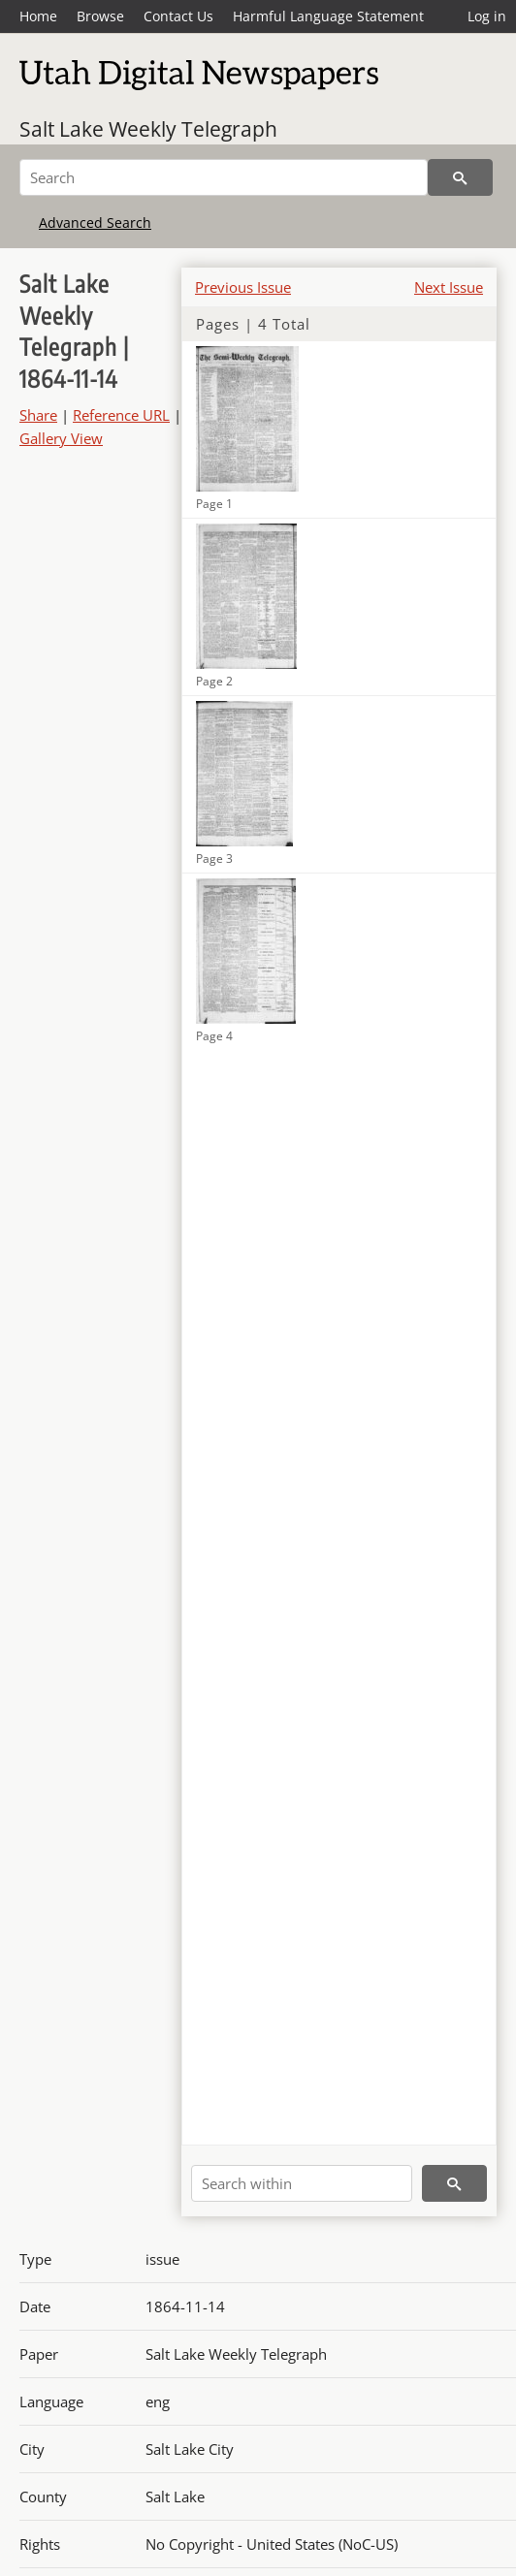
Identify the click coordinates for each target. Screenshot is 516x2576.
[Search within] (301, 2183)
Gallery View (61, 438)
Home (38, 16)
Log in (487, 16)
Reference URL (121, 415)
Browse (100, 16)
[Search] (223, 177)
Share (38, 415)
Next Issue (448, 287)
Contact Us (178, 16)
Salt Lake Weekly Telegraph (148, 129)
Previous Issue (243, 287)
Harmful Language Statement (328, 16)
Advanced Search (95, 222)
